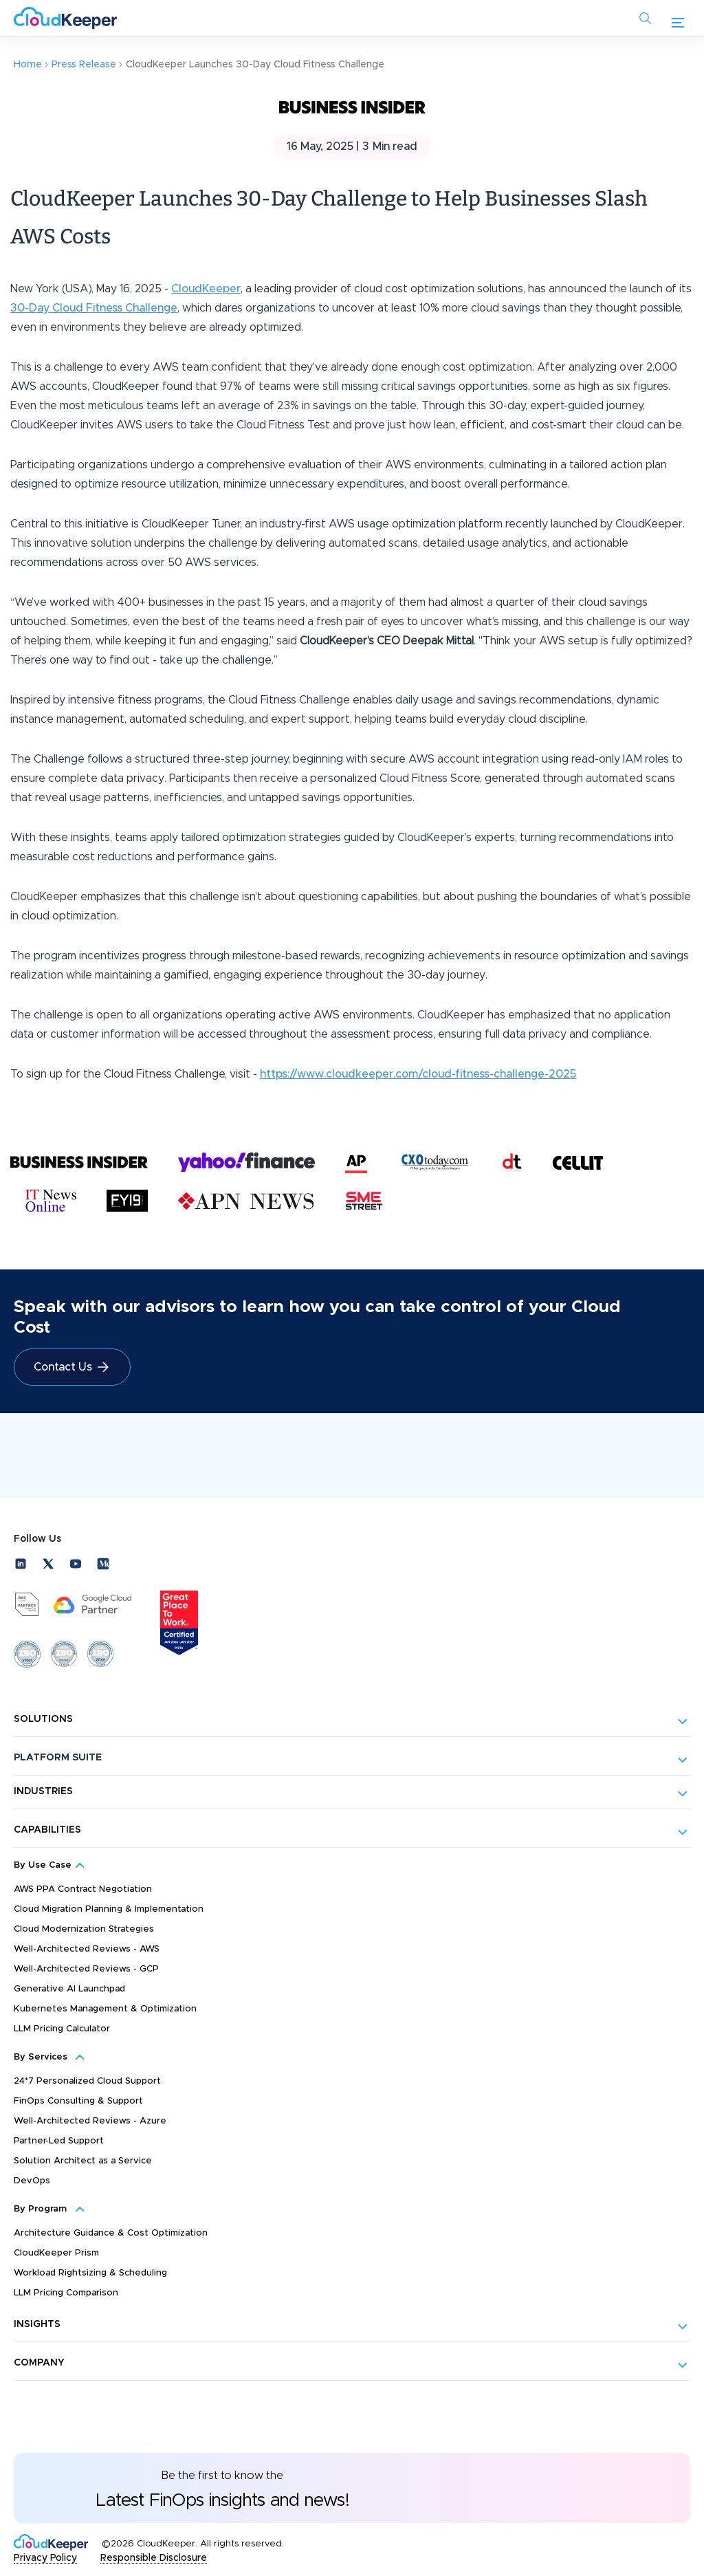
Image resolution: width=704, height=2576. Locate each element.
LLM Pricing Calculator (62, 2028)
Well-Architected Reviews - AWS (87, 1949)
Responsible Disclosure (153, 2558)
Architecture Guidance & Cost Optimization (111, 2233)
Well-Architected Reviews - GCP (86, 1969)
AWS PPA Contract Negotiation (83, 1889)
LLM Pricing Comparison (66, 2293)
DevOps (32, 2180)
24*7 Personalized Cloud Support (87, 2081)
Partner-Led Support (59, 2141)
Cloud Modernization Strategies (84, 1929)
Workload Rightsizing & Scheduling (90, 2273)
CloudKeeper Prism (56, 2253)
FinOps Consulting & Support (78, 2101)
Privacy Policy (45, 2558)
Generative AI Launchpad (69, 1989)
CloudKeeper (206, 288)
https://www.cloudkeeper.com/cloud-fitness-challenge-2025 (418, 1074)
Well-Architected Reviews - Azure (90, 2121)
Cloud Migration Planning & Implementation (109, 1909)
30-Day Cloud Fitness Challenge (93, 308)
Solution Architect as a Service (83, 2161)
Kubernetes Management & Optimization (105, 2009)
